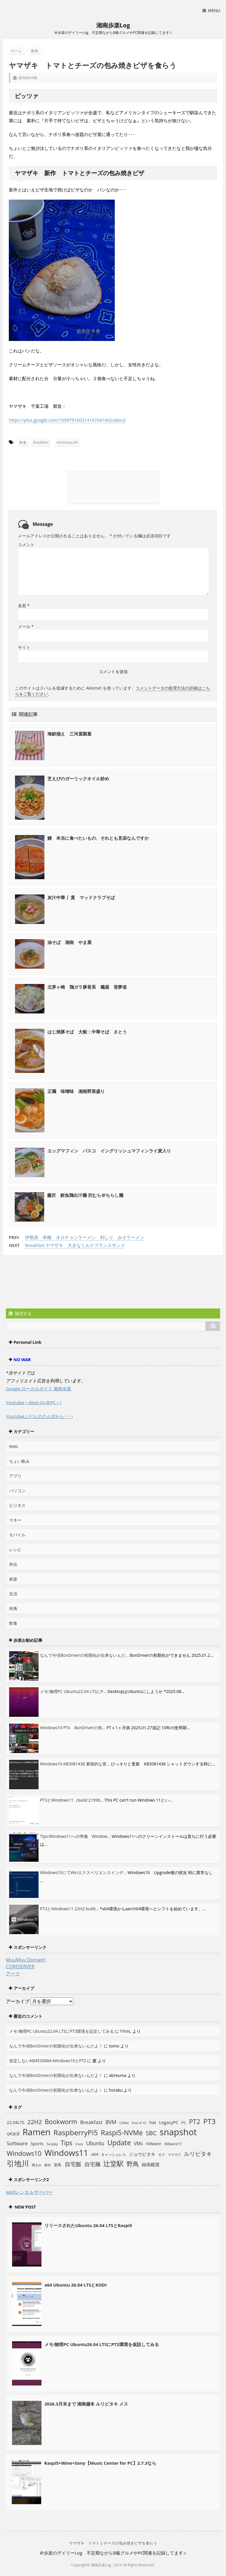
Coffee (124, 2123)
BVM (110, 2122)
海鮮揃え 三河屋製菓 (69, 734)
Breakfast (41, 442)
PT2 (194, 2121)
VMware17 (173, 2143)
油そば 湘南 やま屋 (69, 942)
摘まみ (36, 2165)
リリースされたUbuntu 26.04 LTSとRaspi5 (88, 2225)
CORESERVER (20, 1966)
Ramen (37, 2132)
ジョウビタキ (142, 2154)
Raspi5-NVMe (122, 2132)
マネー (15, 1520)
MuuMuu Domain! (26, 1960)
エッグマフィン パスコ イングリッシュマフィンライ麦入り (109, 1151)
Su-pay (52, 2143)
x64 (94, 2154)
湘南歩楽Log (113, 25)
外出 (13, 1564)
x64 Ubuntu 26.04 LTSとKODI (75, 2285)
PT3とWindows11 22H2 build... (69, 1908)
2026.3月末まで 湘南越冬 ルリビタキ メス (86, 2404)
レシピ (15, 1549)
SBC (151, 2133)
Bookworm (61, 2121)
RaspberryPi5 (76, 2132)
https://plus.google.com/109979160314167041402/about (67, 420)
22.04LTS (15, 2122)
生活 (13, 1593)
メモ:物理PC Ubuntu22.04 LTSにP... (73, 1691)
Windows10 (24, 2153)
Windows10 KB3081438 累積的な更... (75, 1764)
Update (119, 2142)
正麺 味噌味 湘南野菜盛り (76, 1091)
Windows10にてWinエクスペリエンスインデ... (83, 1872)
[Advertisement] (53, 1282)
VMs (138, 2143)
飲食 (22, 442)
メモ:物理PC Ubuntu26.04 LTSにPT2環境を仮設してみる (101, 2344)
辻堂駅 (113, 2163)
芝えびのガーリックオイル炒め (78, 778)
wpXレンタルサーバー (29, 2192)
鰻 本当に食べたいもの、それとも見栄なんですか (98, 838)
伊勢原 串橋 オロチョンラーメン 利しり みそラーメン (84, 1237)
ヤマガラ (174, 2154)
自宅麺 (92, 2164)
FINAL (126, 2031)
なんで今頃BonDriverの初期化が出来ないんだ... (84, 1655)
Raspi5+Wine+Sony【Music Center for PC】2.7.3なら (100, 2463)
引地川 (18, 2163)
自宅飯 (73, 2164)
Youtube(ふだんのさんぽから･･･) (39, 1416)
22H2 (34, 2122)
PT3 (209, 2121)
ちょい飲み (19, 1461)
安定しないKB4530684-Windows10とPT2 (47, 2060)
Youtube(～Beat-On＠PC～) (34, 1402)
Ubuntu (95, 2143)
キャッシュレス (113, 2154)
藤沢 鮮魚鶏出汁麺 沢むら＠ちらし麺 (85, 1195)
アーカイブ (17, 2001)
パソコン (17, 1490)
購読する (20, 1313)
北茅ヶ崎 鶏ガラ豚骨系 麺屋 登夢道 (87, 987)
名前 (23, 605)
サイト (24, 647)
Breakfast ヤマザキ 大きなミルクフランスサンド (75, 1245)
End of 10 (139, 2123)
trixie (79, 2144)
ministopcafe (67, 442)
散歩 (47, 2165)
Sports (37, 2143)
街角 (13, 1608)
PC (184, 2122)
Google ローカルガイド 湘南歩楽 (38, 1388)
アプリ (15, 1476)
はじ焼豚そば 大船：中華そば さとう (87, 1032)
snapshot (178, 2132)
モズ (161, 2154)
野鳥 (133, 2164)
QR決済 (13, 2133)
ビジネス (17, 1505)
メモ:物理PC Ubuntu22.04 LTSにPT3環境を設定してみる (61, 2031)
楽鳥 (58, 2164)
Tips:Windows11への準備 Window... (75, 1836)
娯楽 (13, 1579)
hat (152, 2122)
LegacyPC (168, 2122)
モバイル (17, 1535)
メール (26, 626)
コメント (26, 544)
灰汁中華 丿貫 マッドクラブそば (81, 897)
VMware (153, 2143)
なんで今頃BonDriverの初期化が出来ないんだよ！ (56, 2046)
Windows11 (66, 2152)
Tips (66, 2143)
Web (13, 1446)
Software (17, 2143)
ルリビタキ (198, 2154)
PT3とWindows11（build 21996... (71, 1800)
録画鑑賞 (150, 2164)
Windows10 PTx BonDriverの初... (72, 1727)
